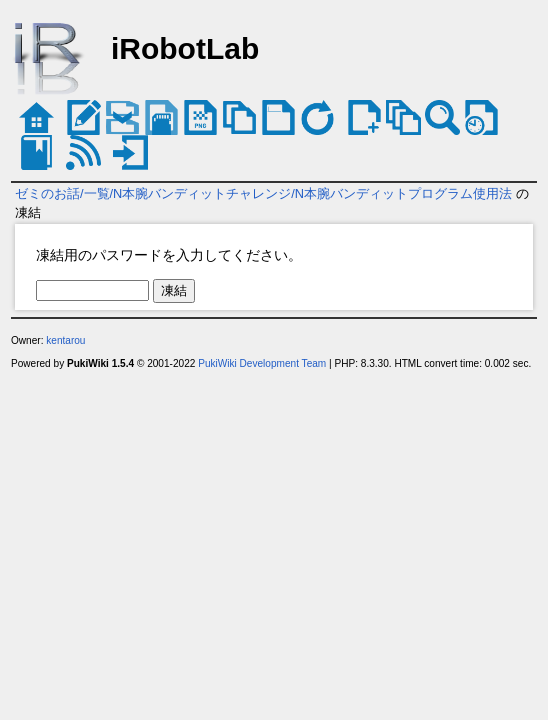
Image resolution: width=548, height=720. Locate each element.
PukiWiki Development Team (262, 363)
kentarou (65, 340)
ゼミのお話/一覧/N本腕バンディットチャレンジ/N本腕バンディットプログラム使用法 (263, 193)
